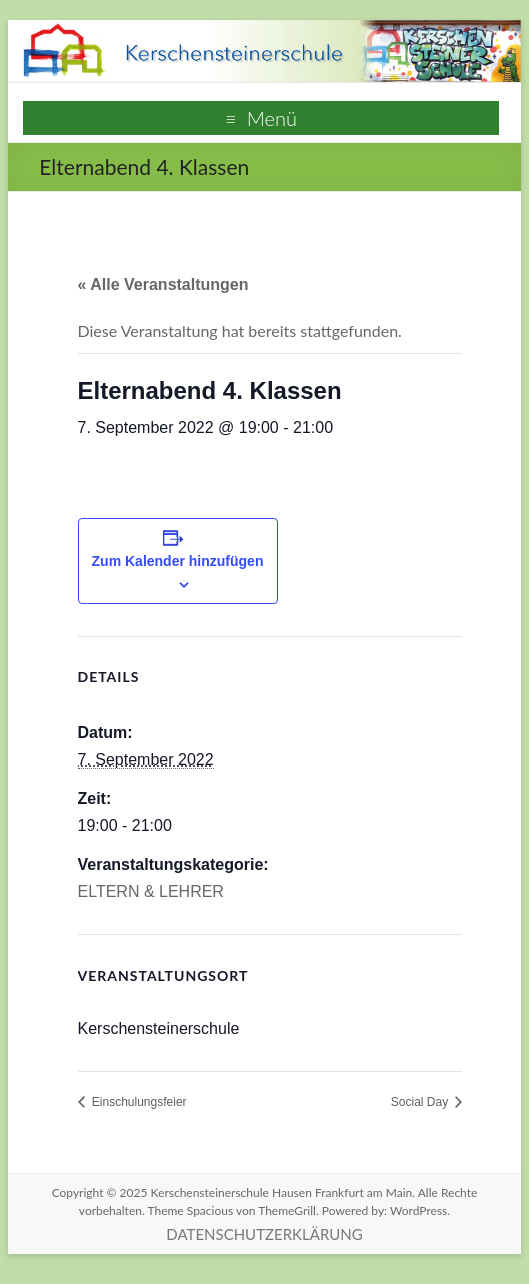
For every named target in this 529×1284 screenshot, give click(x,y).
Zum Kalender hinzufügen (178, 561)
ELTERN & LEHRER (151, 891)
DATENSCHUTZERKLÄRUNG (264, 1234)
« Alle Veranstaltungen (163, 284)
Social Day (421, 1102)
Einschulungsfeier (138, 1102)
